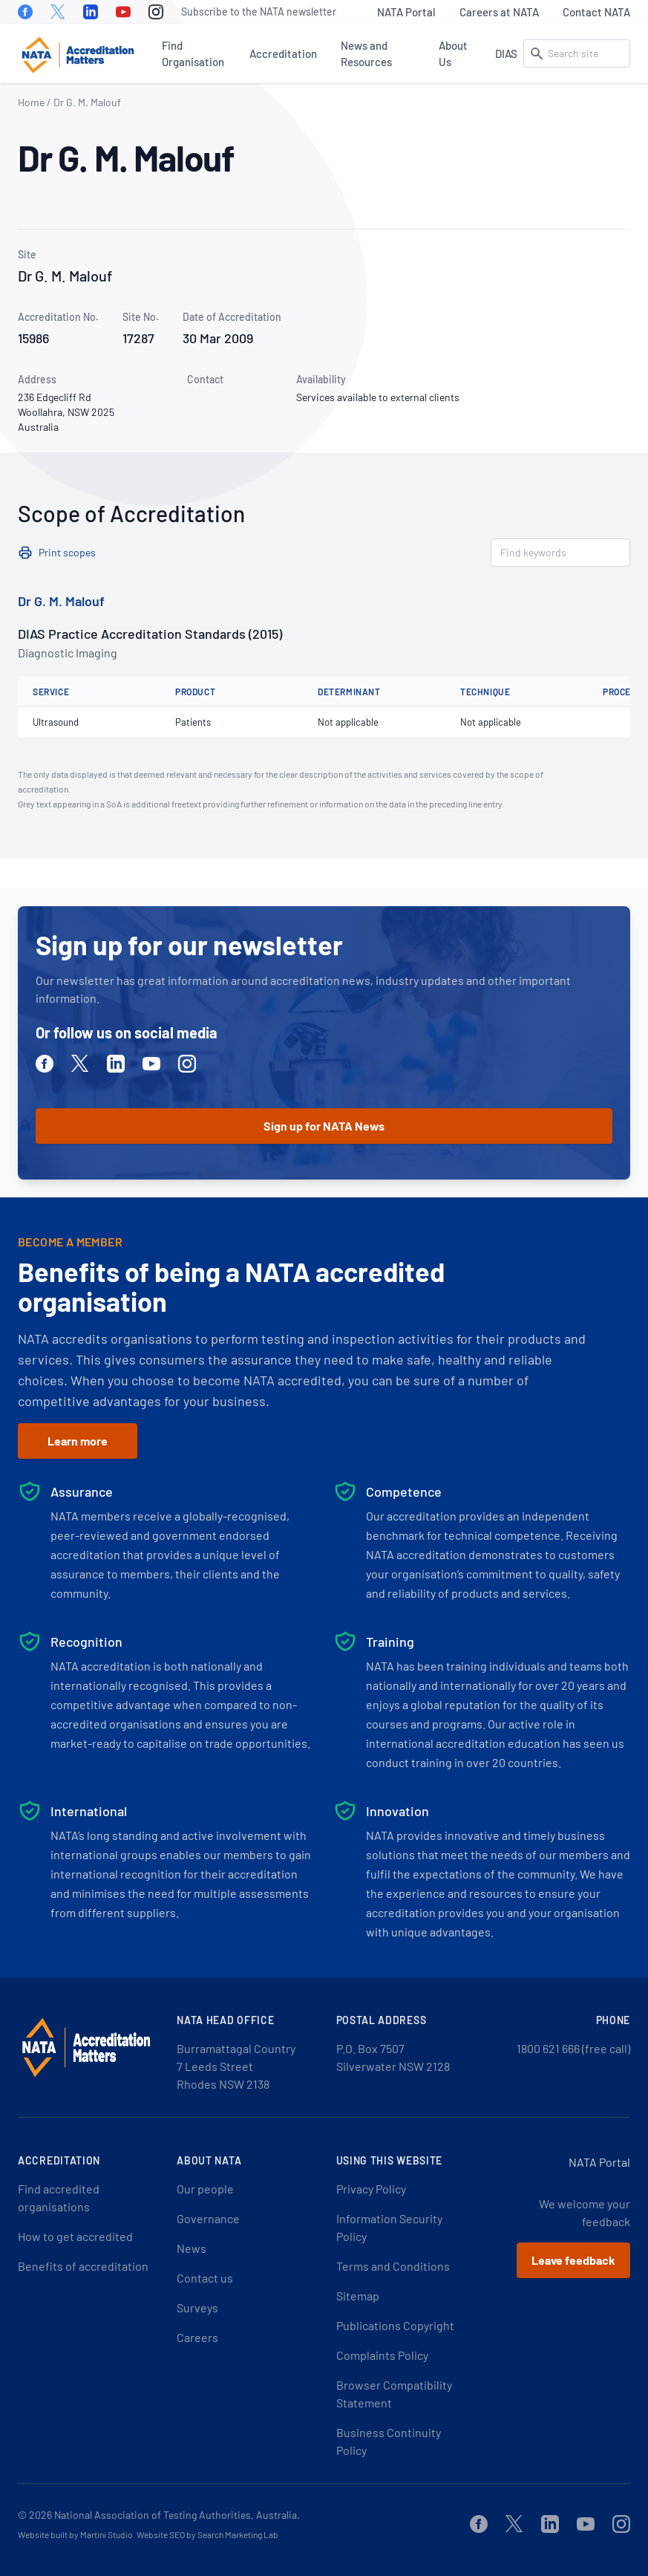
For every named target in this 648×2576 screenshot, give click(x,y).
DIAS (506, 53)
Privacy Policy (371, 2189)
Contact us (205, 2278)
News (191, 2248)
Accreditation (283, 53)
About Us (453, 53)
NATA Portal (406, 12)
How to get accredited (75, 2236)
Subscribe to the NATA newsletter (258, 11)
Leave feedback (573, 2260)
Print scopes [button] (67, 552)
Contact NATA (596, 12)
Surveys (197, 2307)
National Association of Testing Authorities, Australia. (177, 2514)
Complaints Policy (382, 2355)
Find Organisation (193, 53)
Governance (208, 2218)
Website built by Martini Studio (75, 2534)
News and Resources (366, 53)
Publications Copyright (395, 2325)
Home (31, 102)
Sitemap (357, 2296)
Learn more (78, 1441)
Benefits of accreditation (83, 2266)
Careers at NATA (499, 12)
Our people (205, 2189)
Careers (197, 2337)
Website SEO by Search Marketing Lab (207, 2534)
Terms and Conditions (393, 2266)
